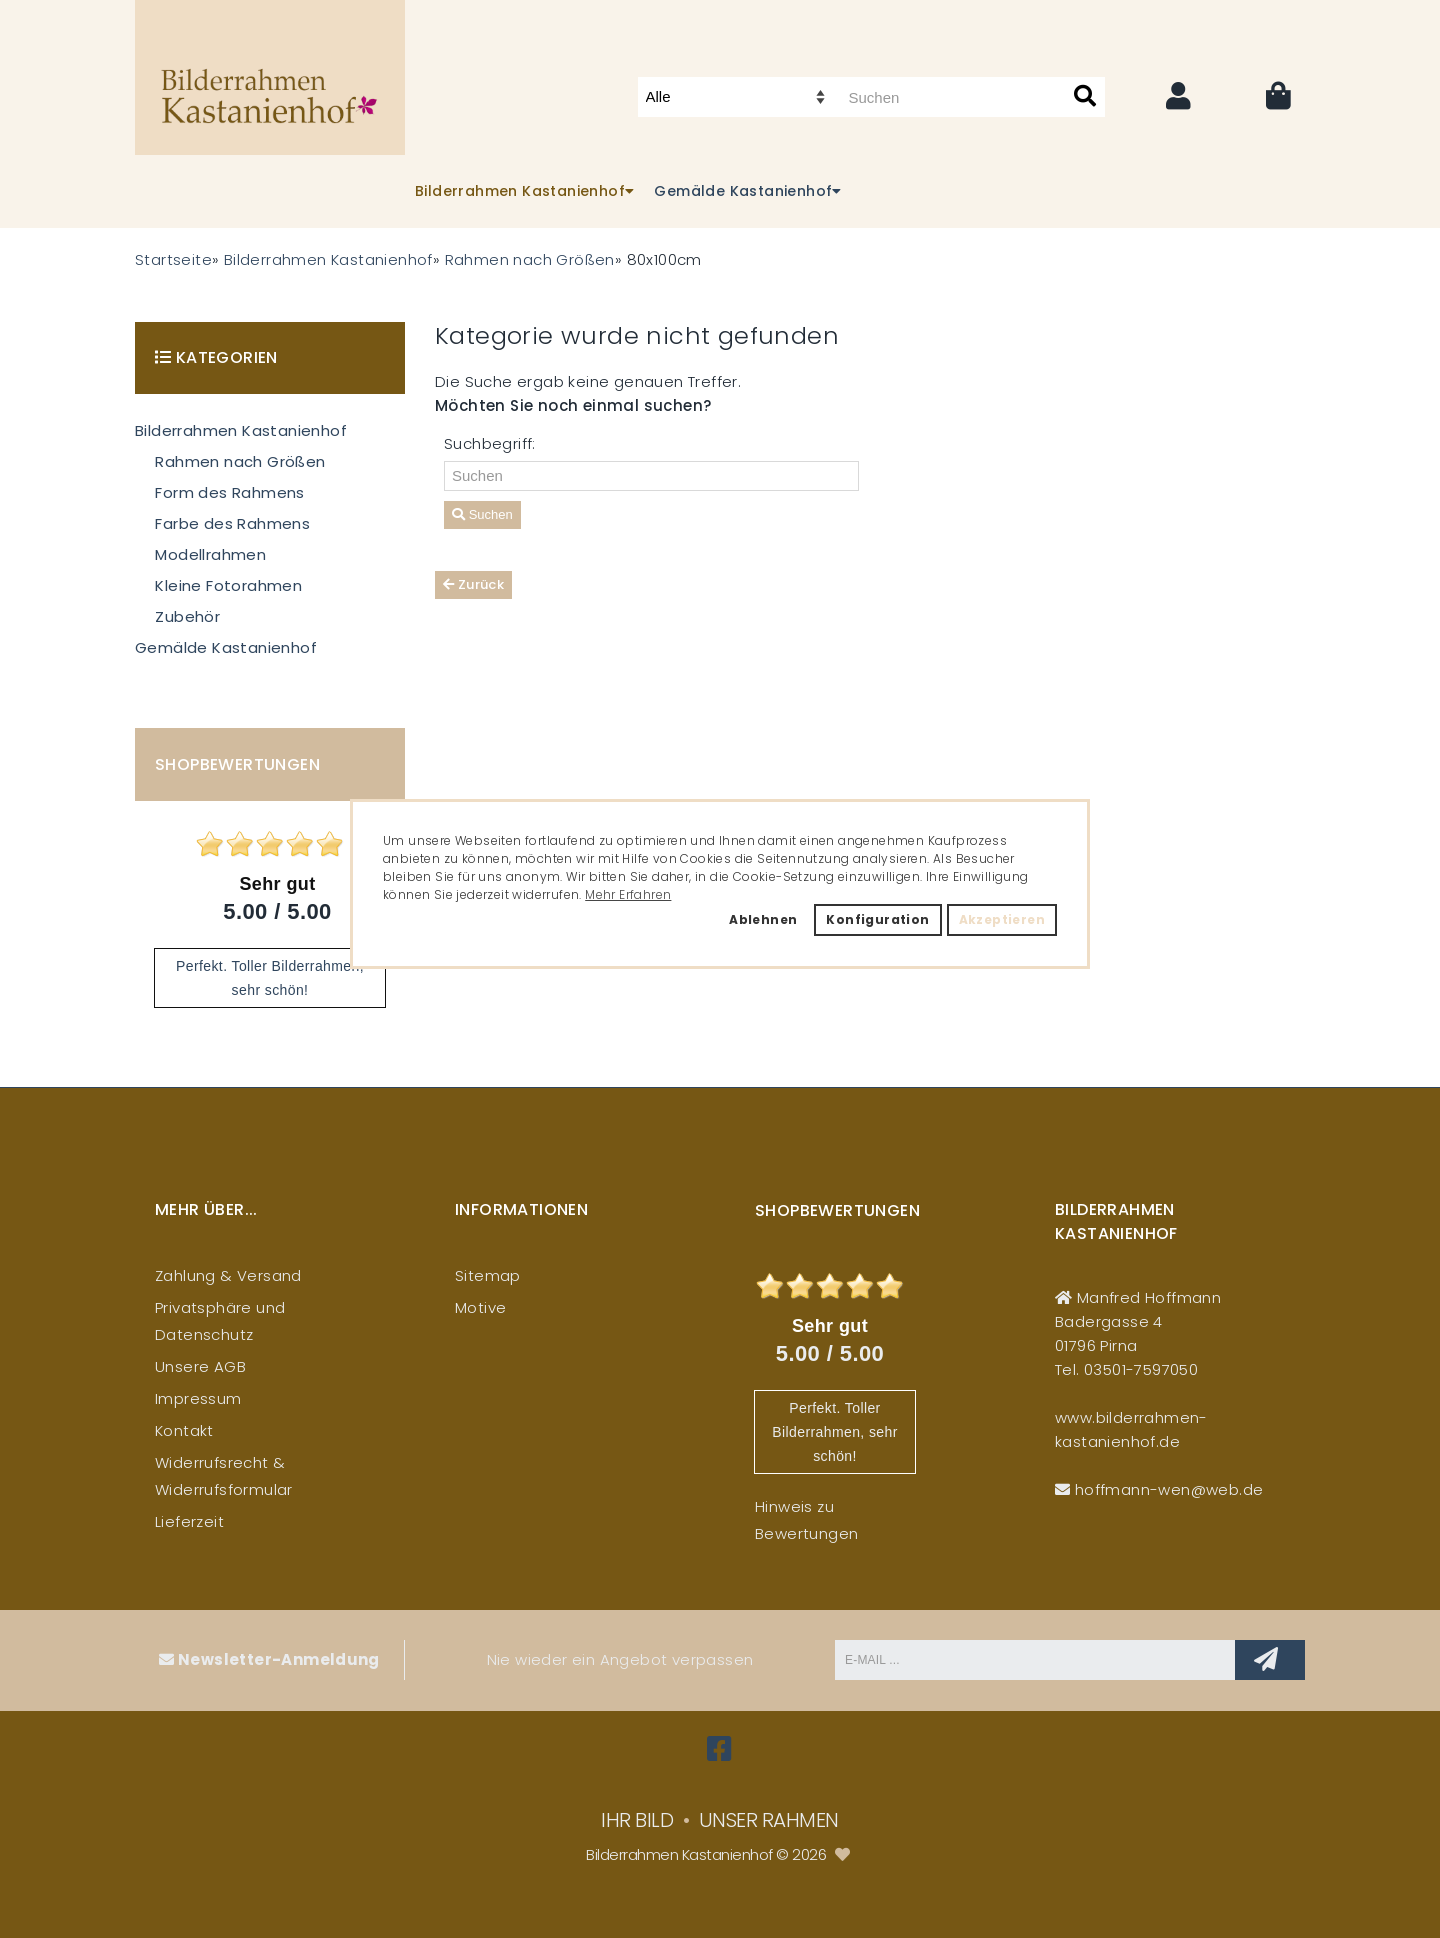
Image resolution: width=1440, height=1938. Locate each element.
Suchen (482, 514)
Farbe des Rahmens (232, 523)
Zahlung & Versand (228, 1275)
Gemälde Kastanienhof (226, 647)
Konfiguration (877, 919)
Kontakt (184, 1430)
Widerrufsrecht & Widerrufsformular (224, 1476)
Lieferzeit (189, 1521)
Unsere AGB (200, 1366)
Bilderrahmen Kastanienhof (241, 430)
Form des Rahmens (229, 492)
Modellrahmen (210, 554)
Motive (480, 1307)
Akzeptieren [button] (1002, 919)
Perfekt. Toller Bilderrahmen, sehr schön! (834, 1432)
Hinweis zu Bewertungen (806, 1520)
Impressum (198, 1398)
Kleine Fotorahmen (228, 585)
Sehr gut (277, 884)
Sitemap (488, 1275)
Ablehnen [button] (763, 919)
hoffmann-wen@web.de (1169, 1489)
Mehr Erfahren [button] (628, 894)
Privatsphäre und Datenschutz (220, 1321)
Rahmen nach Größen (240, 461)
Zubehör (187, 616)
